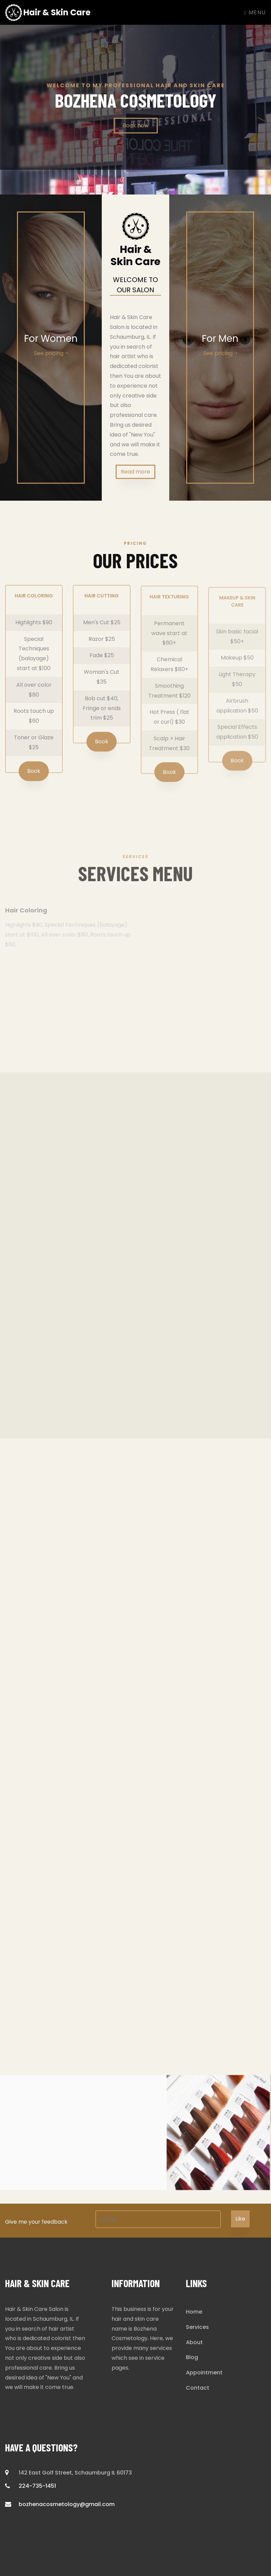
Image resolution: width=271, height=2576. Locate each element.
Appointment (204, 2372)
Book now (136, 125)
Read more (135, 472)
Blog (192, 2357)
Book (33, 776)
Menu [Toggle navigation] (255, 12)
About (194, 2342)
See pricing (51, 353)
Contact (197, 2388)
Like (240, 2219)
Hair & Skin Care (48, 12)
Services (197, 2327)
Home (194, 2312)
